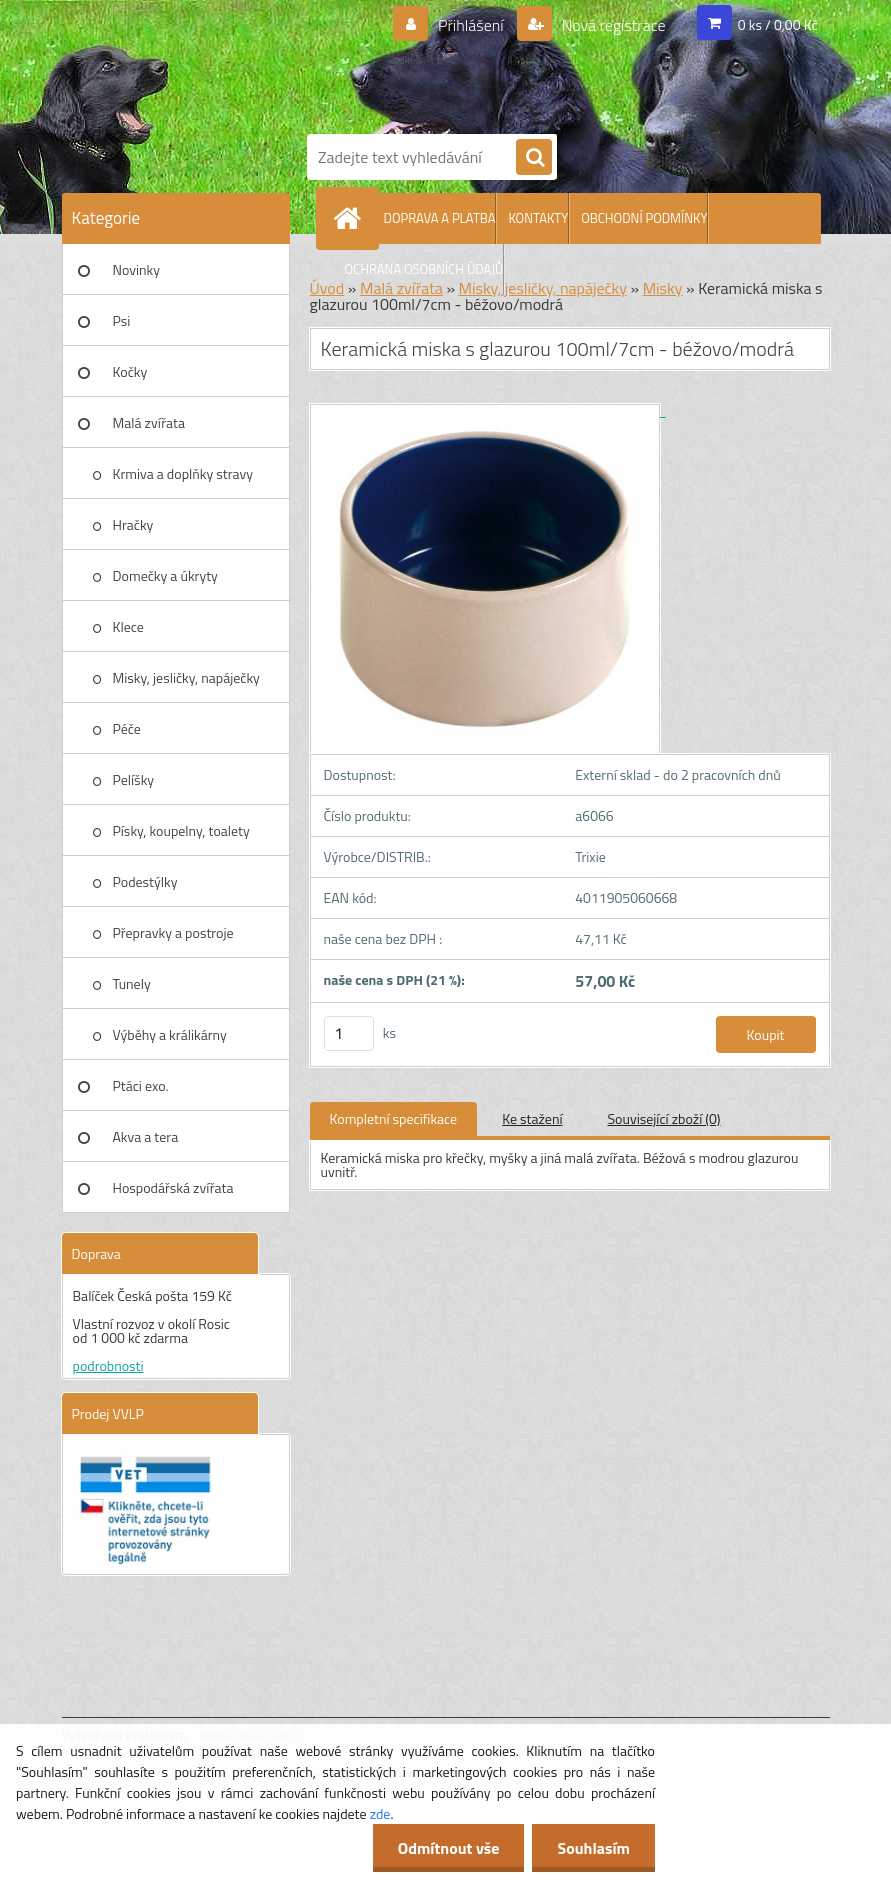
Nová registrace (612, 25)
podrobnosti (108, 1365)
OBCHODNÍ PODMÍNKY (644, 218)
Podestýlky (145, 881)
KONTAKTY (538, 218)
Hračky (133, 524)
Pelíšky (134, 779)
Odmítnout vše (449, 1848)
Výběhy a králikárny (170, 1034)
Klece (128, 626)
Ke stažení (532, 1118)
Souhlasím (593, 1848)
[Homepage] (352, 218)
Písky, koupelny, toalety (181, 830)
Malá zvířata (149, 422)
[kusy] (349, 1033)
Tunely (132, 983)
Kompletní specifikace (394, 1118)
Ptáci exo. (141, 1085)
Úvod (327, 288)
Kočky (130, 371)
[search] (534, 158)
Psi (122, 320)
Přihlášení (470, 25)
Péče (127, 728)
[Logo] (562, 63)
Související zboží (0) (664, 1118)
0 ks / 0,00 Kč (778, 24)
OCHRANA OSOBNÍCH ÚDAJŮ (424, 269)
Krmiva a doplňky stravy (183, 473)
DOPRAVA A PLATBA (440, 218)
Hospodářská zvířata (173, 1187)
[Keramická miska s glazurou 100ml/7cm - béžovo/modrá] (488, 410)
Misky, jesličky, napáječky (186, 677)
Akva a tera (146, 1136)
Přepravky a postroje (173, 932)
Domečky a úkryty (165, 575)
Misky (663, 288)
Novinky (136, 269)
